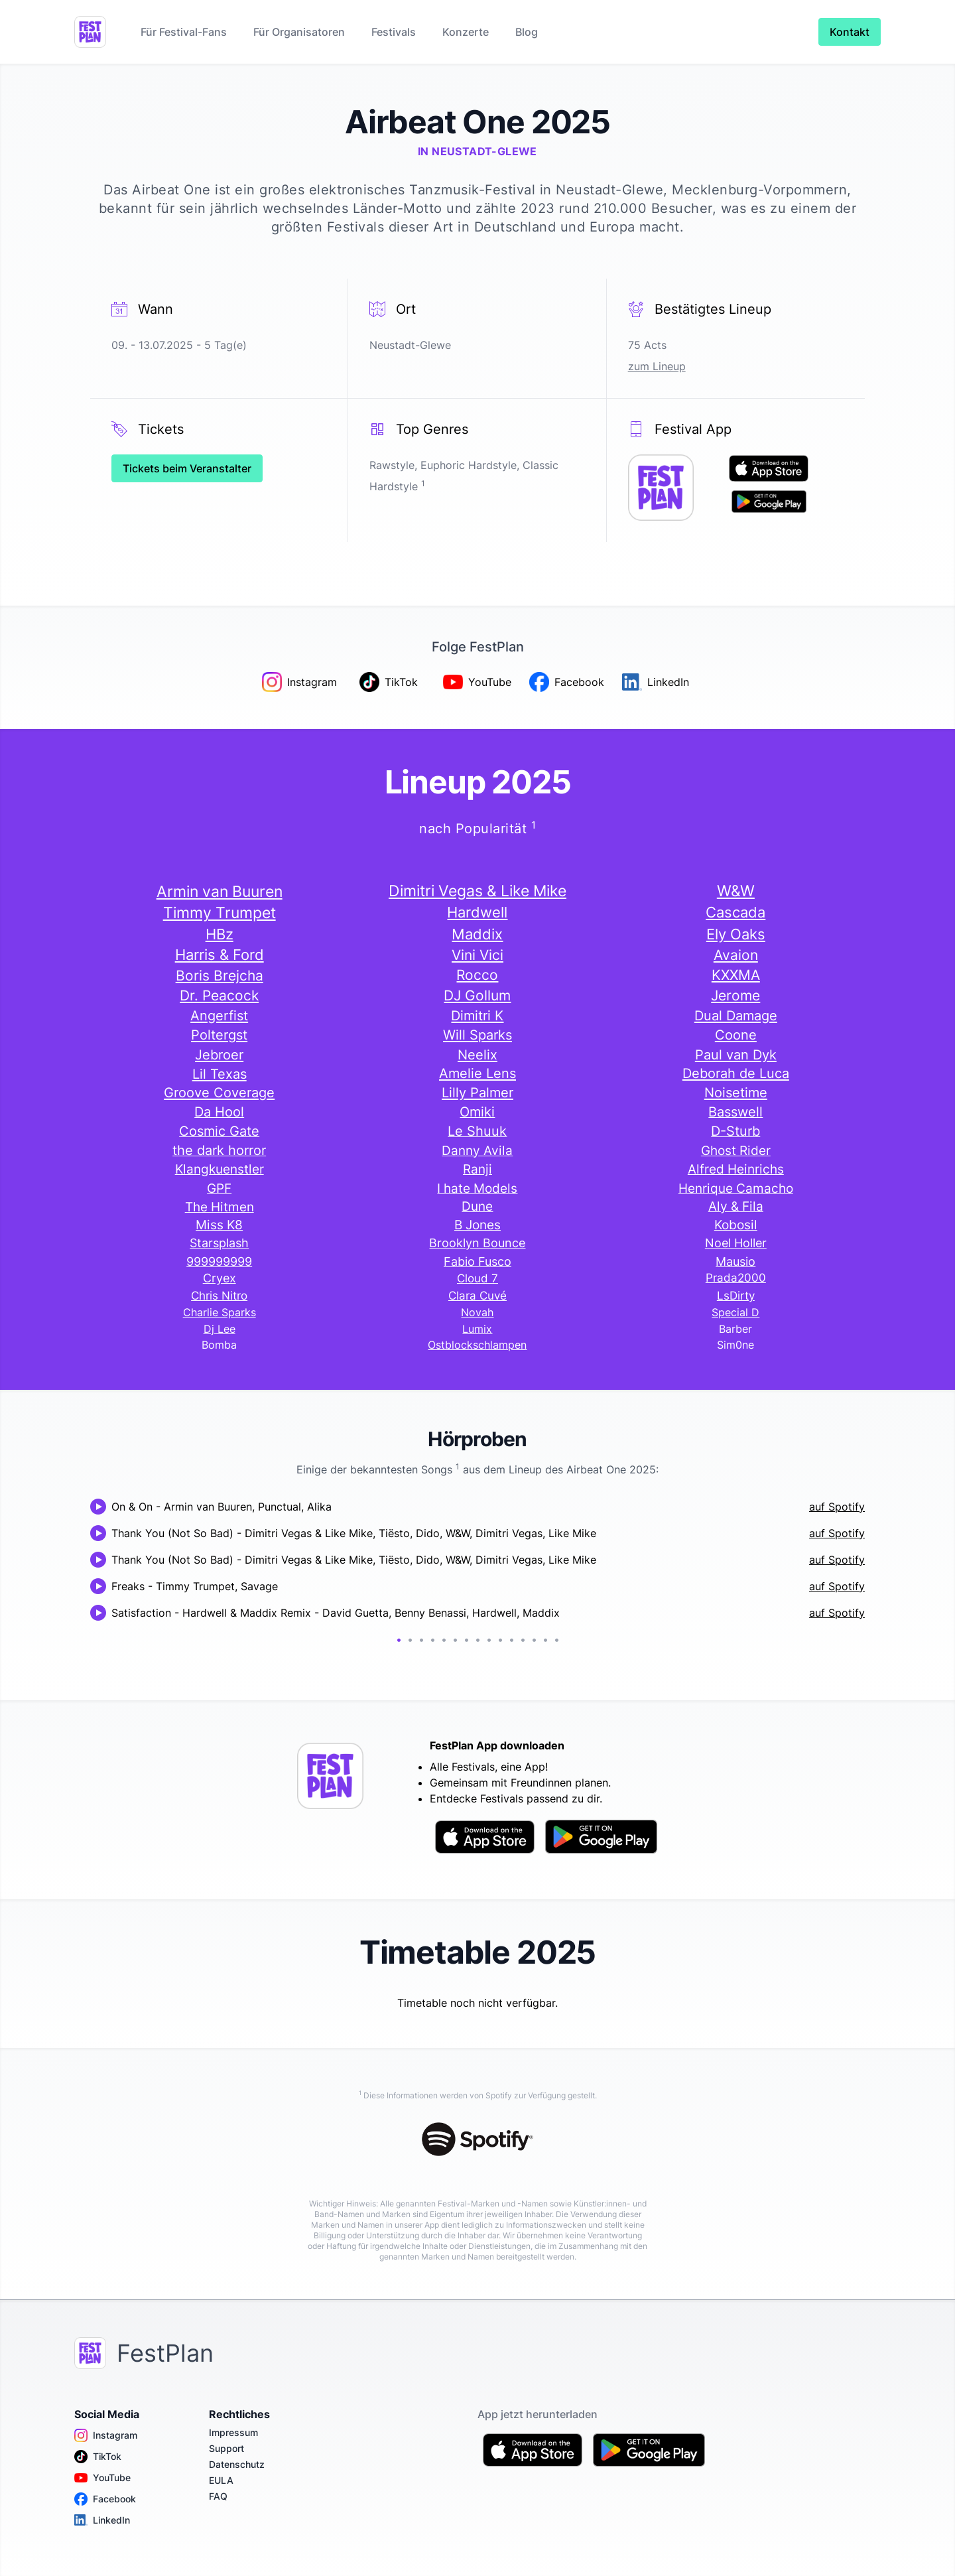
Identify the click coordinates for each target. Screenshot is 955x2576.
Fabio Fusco (477, 1261)
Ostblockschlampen (477, 1344)
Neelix (477, 1054)
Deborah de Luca (735, 1073)
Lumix (477, 1328)
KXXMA (736, 975)
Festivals (393, 31)
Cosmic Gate (219, 1131)
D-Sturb (735, 1131)
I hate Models (477, 1188)
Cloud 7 (477, 1278)
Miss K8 (219, 1225)
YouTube (102, 2478)
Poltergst (219, 1034)
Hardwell (477, 912)
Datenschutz (237, 2464)
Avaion (736, 954)
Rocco (477, 975)
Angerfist (219, 1015)
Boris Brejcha (219, 975)
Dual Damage (735, 1015)
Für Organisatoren (299, 31)
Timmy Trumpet (219, 913)
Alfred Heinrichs (736, 1169)
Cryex (219, 1278)
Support (226, 2448)
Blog (526, 31)
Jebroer (219, 1054)
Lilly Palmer (477, 1093)
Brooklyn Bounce (477, 1242)
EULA (221, 2480)
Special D (735, 1312)
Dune (477, 1206)
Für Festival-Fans (184, 31)
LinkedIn (102, 2520)
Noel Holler (736, 1242)
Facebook (105, 2499)
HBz (219, 934)
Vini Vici (477, 954)
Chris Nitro (219, 1295)
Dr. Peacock (219, 995)
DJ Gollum (477, 995)
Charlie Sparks (219, 1312)
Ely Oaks (735, 934)
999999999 (219, 1261)
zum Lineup (657, 366)
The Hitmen (219, 1207)
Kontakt (849, 31)
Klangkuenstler (219, 1169)
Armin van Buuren (220, 891)
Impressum (233, 2432)
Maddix (477, 934)
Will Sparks (477, 1034)
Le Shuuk (477, 1131)
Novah (477, 1312)
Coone (736, 1034)
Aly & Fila (735, 1206)
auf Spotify (837, 1506)
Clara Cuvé (477, 1295)
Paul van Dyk (736, 1054)
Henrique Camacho (735, 1188)
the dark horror (219, 1150)
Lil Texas (219, 1073)
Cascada (735, 912)
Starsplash (219, 1242)
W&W (736, 891)
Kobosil (735, 1224)
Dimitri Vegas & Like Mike (477, 891)
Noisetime (735, 1093)
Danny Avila (477, 1150)
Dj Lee (219, 1328)
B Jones (477, 1225)
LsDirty (736, 1295)
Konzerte (465, 31)
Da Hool (219, 1112)
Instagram (105, 2435)
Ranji (477, 1169)
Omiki (477, 1112)
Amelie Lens (477, 1073)
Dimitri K (477, 1015)
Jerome (735, 995)
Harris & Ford (219, 954)
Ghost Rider (736, 1150)
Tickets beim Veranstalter (187, 468)
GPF (219, 1188)
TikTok (97, 2457)
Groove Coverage (219, 1093)
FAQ (218, 2496)
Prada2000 (736, 1277)
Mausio (735, 1261)
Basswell (735, 1112)
